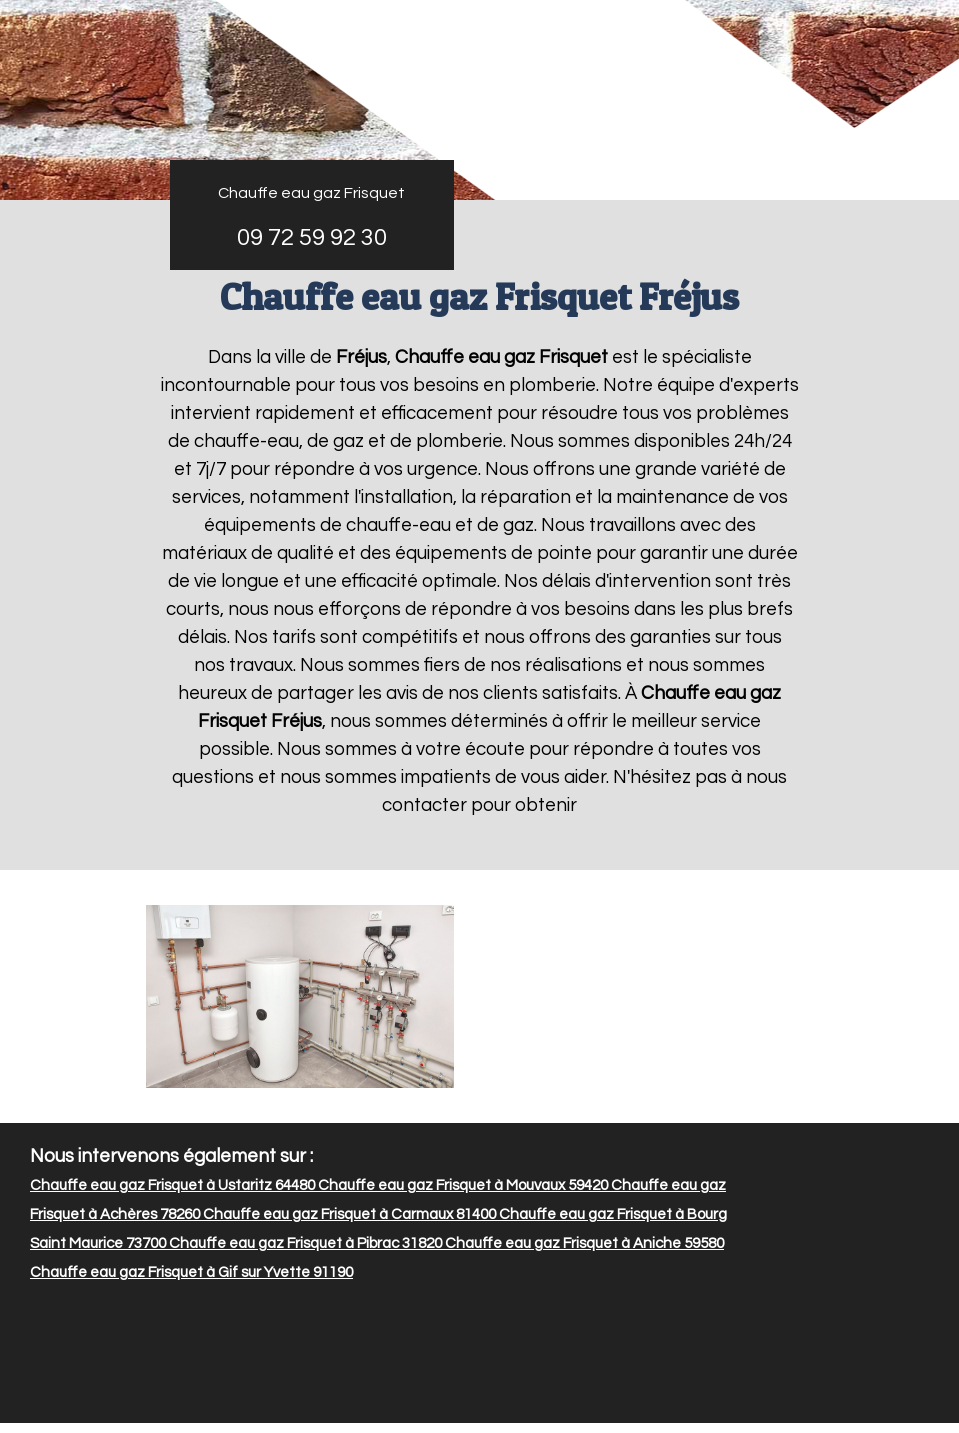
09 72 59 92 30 (312, 237)
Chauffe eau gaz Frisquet (311, 193)
